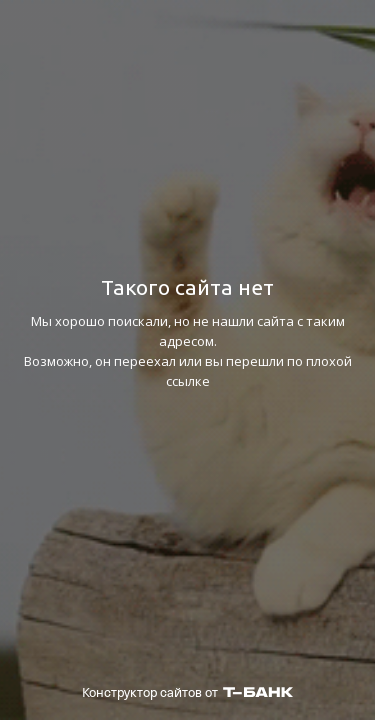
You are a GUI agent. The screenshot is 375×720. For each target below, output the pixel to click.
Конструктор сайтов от (187, 692)
